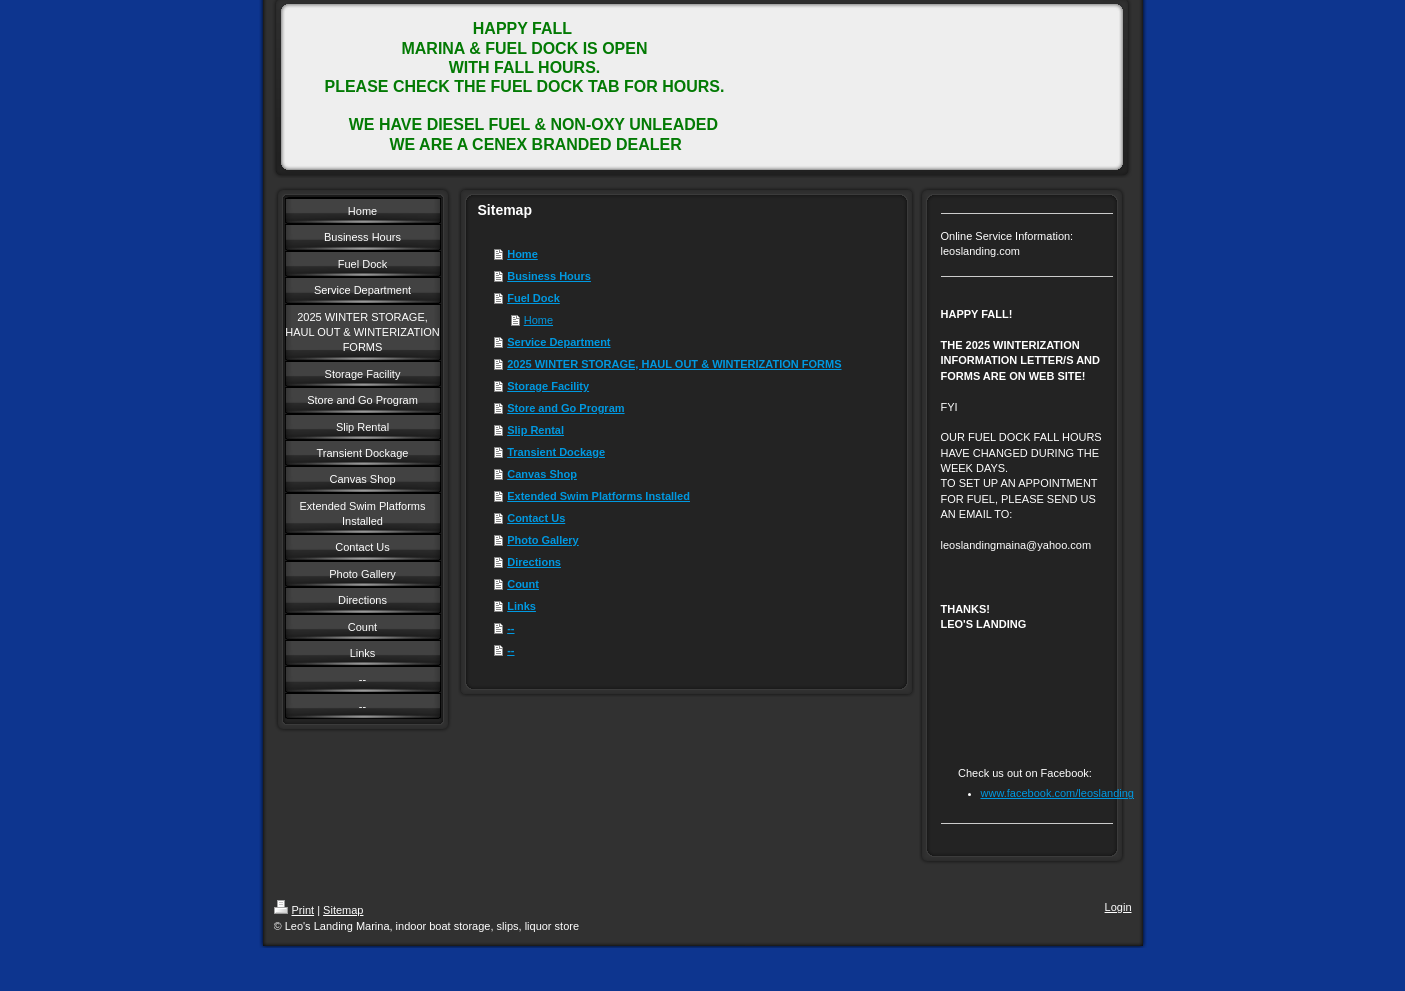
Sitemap (343, 910)
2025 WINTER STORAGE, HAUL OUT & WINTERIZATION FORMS (674, 364)
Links (521, 606)
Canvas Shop (542, 474)
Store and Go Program (565, 408)
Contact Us (536, 518)
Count (523, 584)
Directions (534, 562)
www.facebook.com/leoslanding (1057, 793)
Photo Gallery (543, 540)
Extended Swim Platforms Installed (598, 496)
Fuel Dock (533, 298)
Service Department (558, 342)
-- (510, 628)
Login (1118, 907)
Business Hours (549, 276)
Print (294, 910)
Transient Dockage (556, 452)
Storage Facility (548, 386)
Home (522, 254)
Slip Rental (535, 430)
